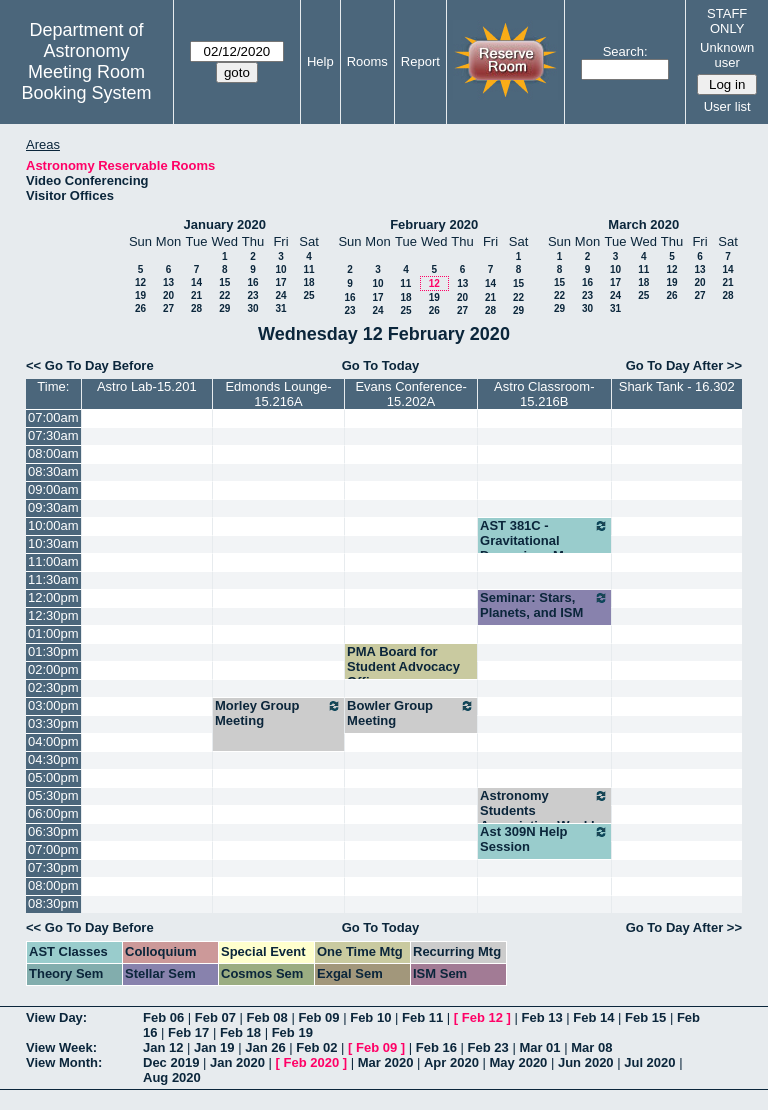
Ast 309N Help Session (544, 839)
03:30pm (53, 723)
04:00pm (53, 741)
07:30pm (53, 867)
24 (280, 295)
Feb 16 (436, 1047)
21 (196, 295)
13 (168, 282)
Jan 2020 (237, 1062)
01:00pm (53, 633)
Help (320, 61)
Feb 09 (318, 1017)
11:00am (53, 561)
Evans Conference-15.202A (410, 394)
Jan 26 (265, 1047)
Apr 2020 (451, 1062)
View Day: (56, 1017)
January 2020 (225, 224)
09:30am (53, 507)
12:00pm (53, 597)
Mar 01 (539, 1047)
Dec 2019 (171, 1062)
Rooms (367, 61)
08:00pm (53, 885)
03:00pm (53, 705)
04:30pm (53, 759)
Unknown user (727, 55)
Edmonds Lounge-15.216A (278, 394)
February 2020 (434, 224)
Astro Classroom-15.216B (544, 394)
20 (168, 295)
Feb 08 (267, 1017)
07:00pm (53, 849)
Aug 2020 (172, 1077)
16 (252, 282)
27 (168, 308)
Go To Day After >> (684, 365)
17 (280, 282)
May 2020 (519, 1062)
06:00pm (53, 813)
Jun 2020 (586, 1062)
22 (224, 295)
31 (280, 308)
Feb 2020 (312, 1062)
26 (140, 308)
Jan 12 (163, 1047)
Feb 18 (240, 1032)
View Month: (64, 1062)
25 (308, 295)
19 (140, 295)
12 (140, 282)
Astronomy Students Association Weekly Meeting (544, 818)
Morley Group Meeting (278, 713)
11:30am (53, 579)
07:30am (53, 435)
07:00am (53, 417)
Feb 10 (370, 1017)
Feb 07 (215, 1017)
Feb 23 (488, 1047)
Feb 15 (645, 1017)
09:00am (53, 489)
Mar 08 (591, 1047)
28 (196, 308)
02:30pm (53, 687)
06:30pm (53, 831)
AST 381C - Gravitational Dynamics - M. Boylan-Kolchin (544, 548)
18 (308, 282)
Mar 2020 (386, 1062)
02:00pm (53, 669)
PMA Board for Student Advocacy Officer (403, 666)
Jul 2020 (649, 1062)
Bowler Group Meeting (411, 713)
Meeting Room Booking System (86, 82)
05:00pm (53, 777)
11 (308, 269)
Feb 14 (593, 1017)
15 (224, 282)
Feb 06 (163, 1017)
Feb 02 (316, 1047)
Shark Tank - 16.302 (677, 386)
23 (252, 295)
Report (420, 61)
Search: (625, 51)
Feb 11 (422, 1017)
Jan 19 (214, 1047)
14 (196, 282)
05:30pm (53, 795)
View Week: (61, 1047)
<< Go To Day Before (90, 365)
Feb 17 (188, 1032)
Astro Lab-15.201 (147, 386)
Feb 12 (482, 1017)
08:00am (53, 453)
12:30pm (53, 615)
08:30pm (53, 903)
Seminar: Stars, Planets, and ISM (544, 605)
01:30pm (53, 651)
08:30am (53, 471)
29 (224, 308)
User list (727, 106)
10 (280, 269)
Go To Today (381, 365)
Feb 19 (292, 1032)
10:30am (53, 543)
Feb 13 (541, 1017)
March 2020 (643, 224)
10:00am (53, 525)
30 (252, 308)
